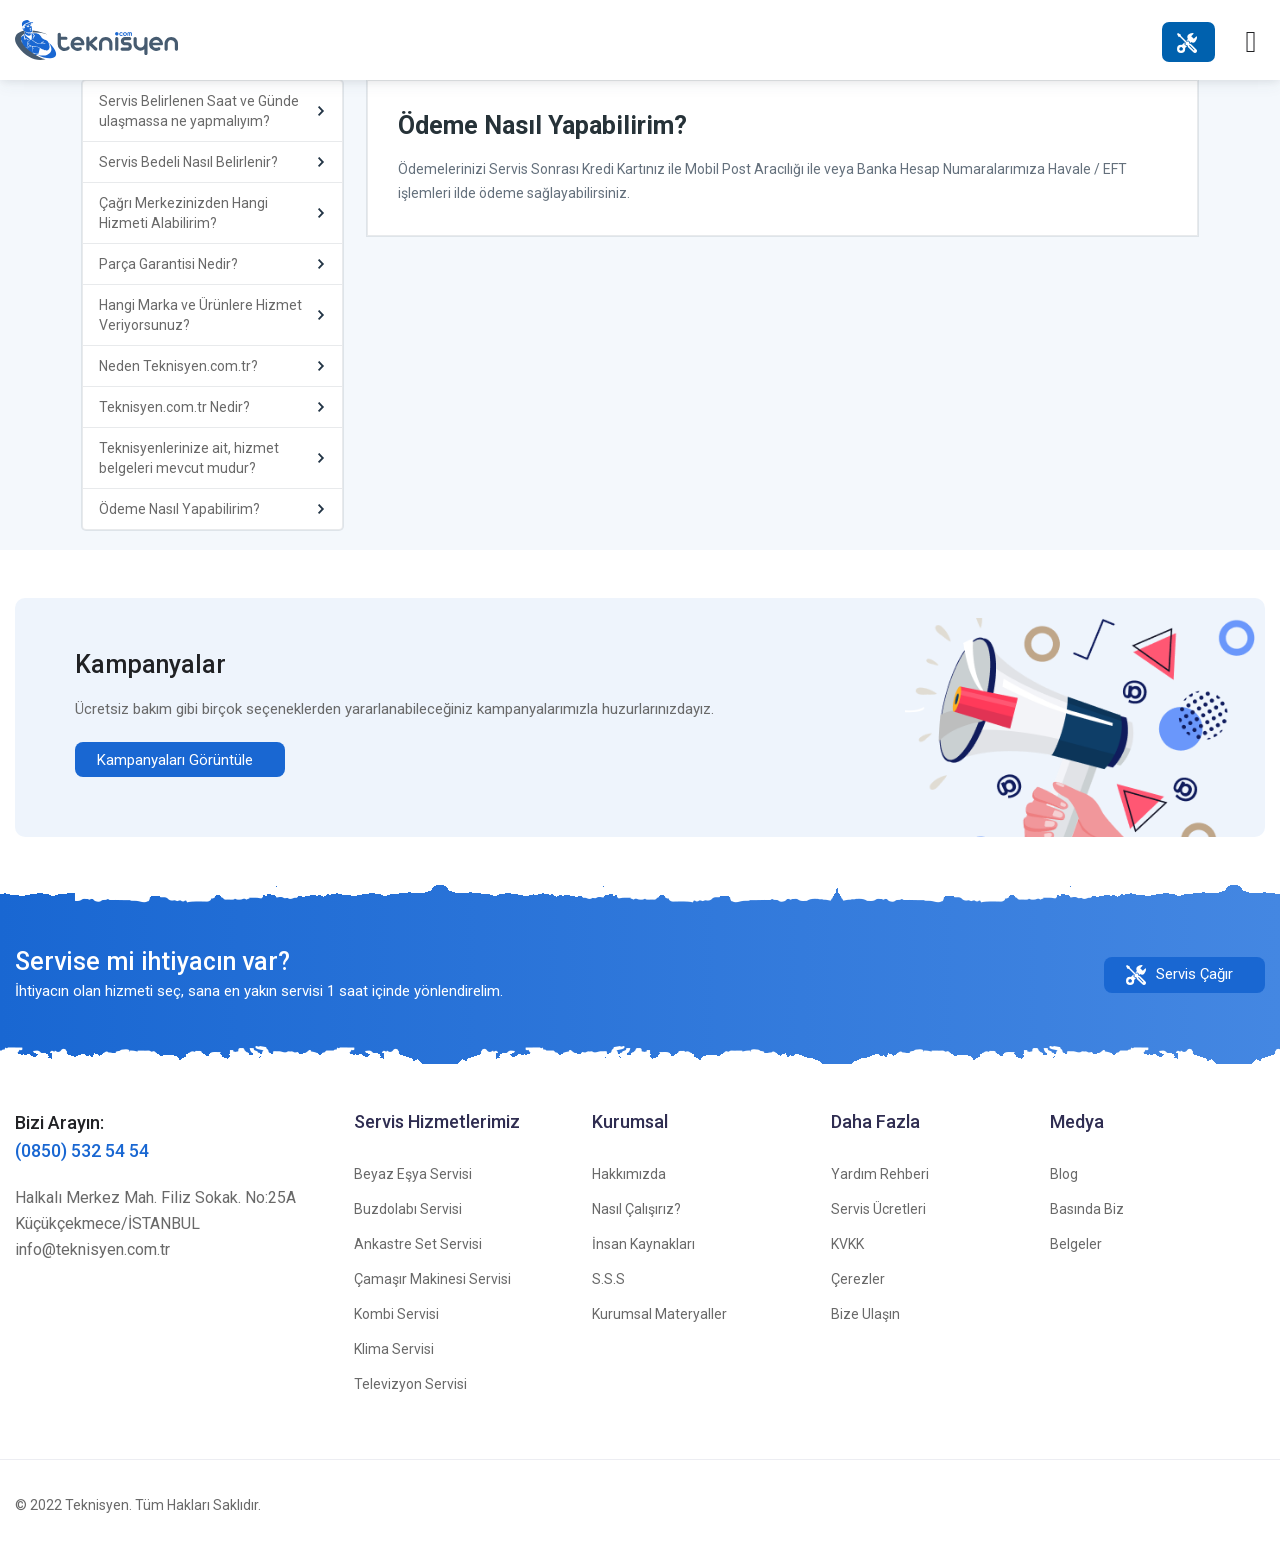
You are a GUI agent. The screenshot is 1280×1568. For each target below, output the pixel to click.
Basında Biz (1087, 1227)
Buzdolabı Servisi (408, 1227)
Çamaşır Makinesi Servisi (432, 1297)
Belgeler (1076, 1262)
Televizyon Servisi (410, 1402)
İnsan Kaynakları (643, 1262)
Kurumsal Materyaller (659, 1332)
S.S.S (608, 1297)
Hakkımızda (629, 1192)
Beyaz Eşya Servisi (413, 1192)
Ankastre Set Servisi (418, 1262)
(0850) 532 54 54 (82, 1168)
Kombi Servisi (396, 1332)
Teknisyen (97, 1523)
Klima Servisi (394, 1367)
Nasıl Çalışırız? (636, 1227)
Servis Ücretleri (878, 1227)
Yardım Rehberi (880, 1192)
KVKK (847, 1262)
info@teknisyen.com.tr (92, 1267)
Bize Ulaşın (865, 1332)
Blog (1064, 1192)
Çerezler (858, 1297)
